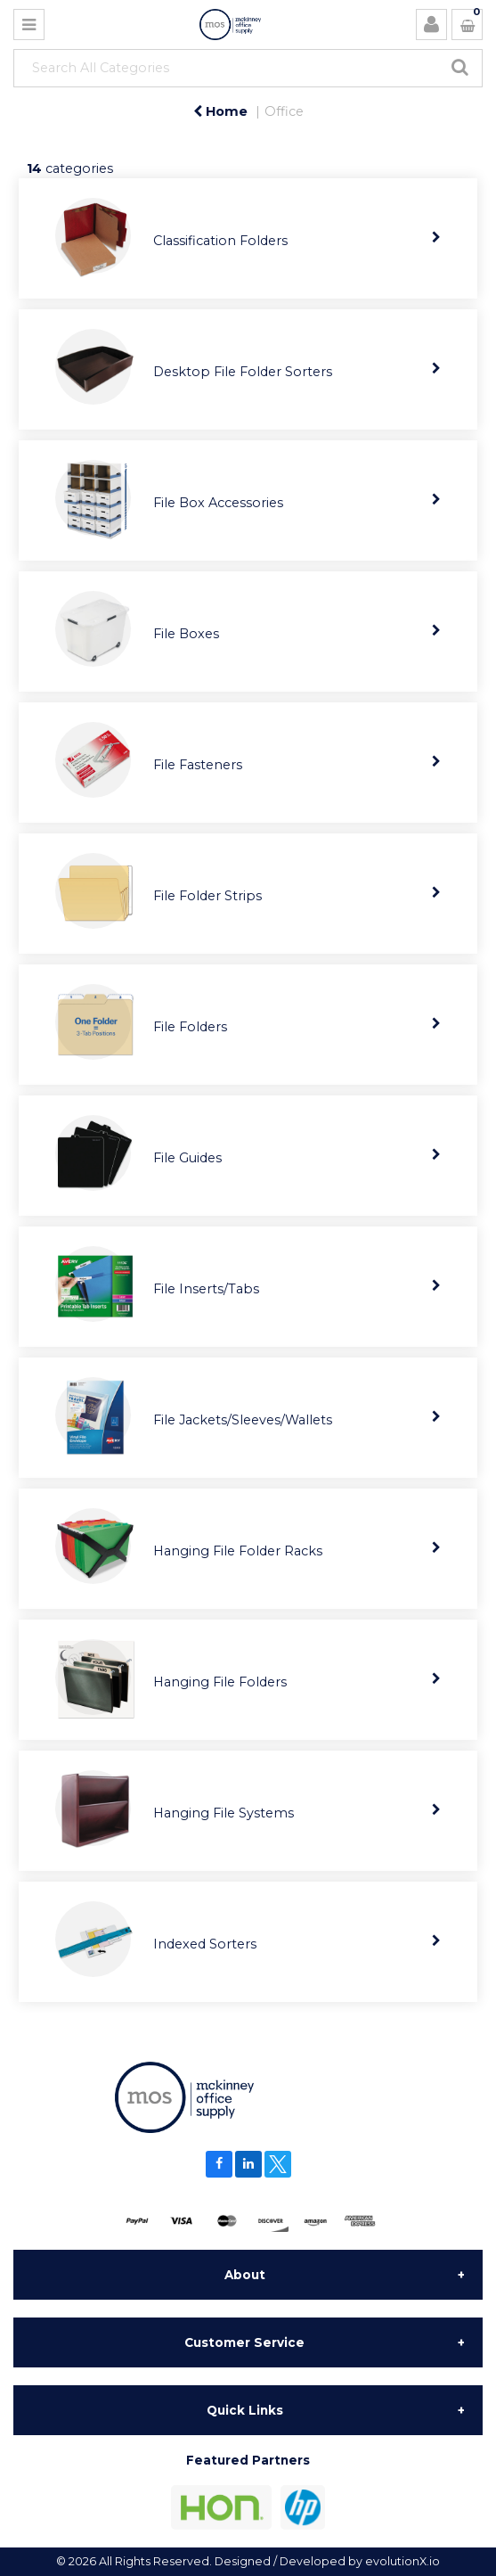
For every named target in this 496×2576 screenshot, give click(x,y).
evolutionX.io (402, 2561)
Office (284, 111)
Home (220, 111)
